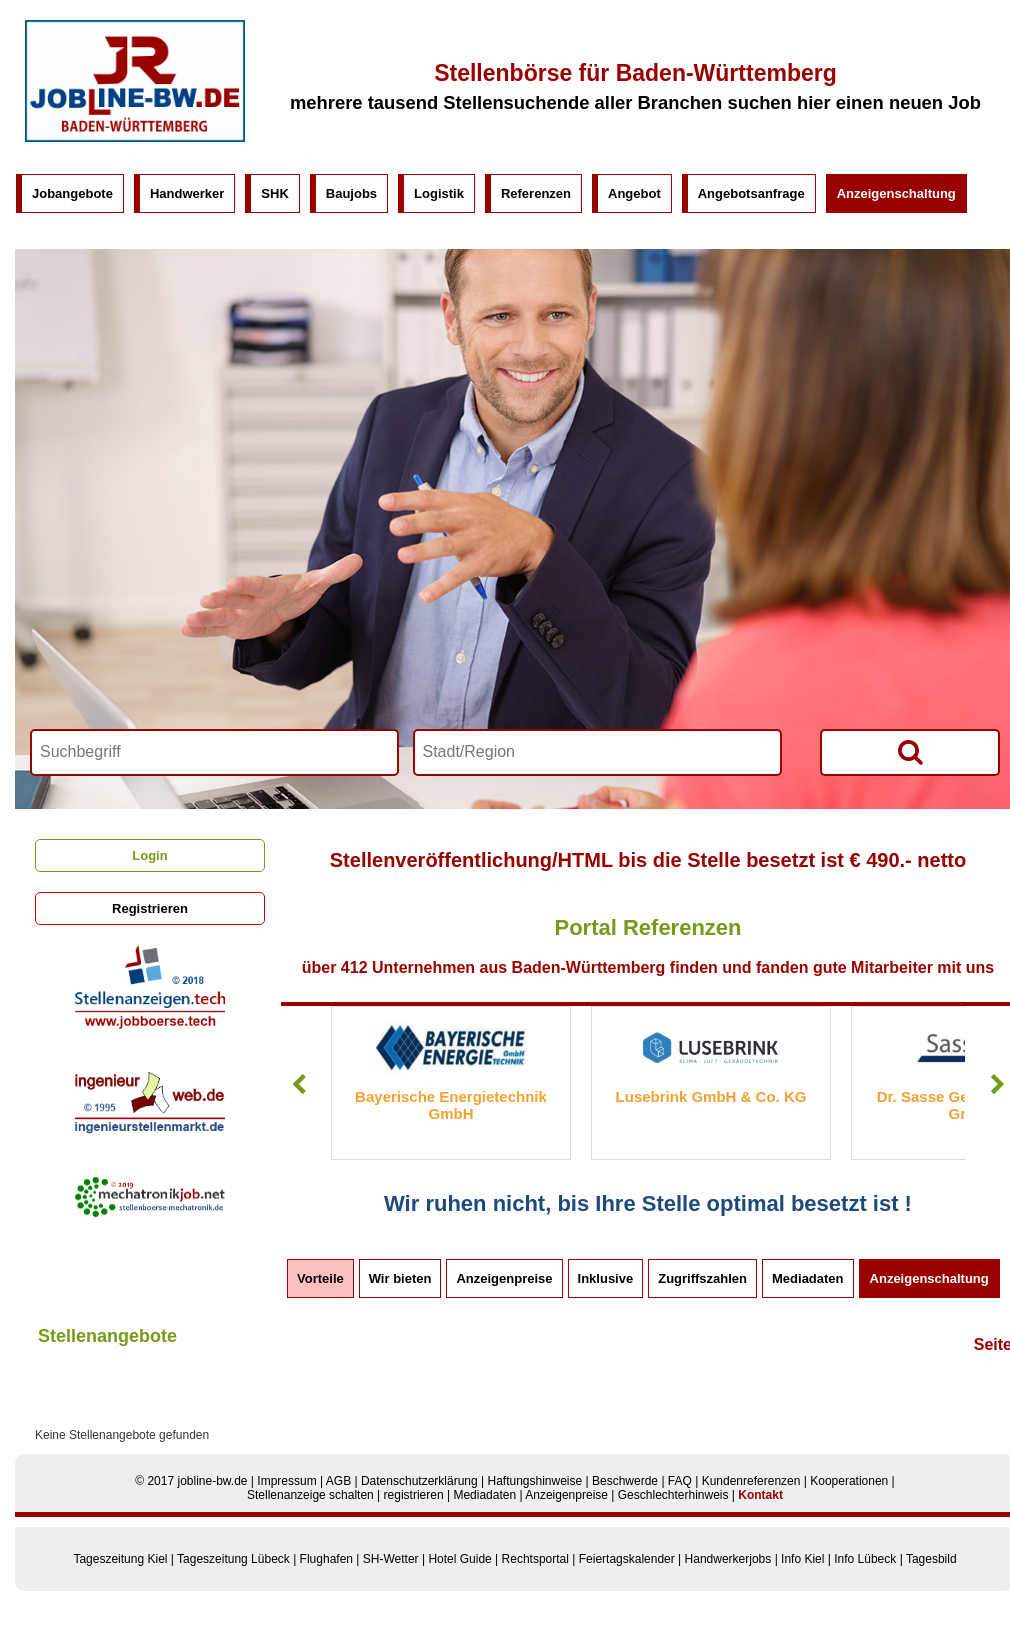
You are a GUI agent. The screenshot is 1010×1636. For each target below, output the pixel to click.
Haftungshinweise (534, 1481)
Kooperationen (849, 1481)
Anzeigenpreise (504, 1278)
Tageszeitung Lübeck (233, 1559)
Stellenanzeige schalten (310, 1495)
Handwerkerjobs (728, 1559)
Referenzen (536, 193)
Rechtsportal (535, 1559)
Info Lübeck (865, 1559)
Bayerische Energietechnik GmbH (451, 1105)
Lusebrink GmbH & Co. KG (711, 1096)
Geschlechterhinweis (673, 1495)
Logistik (439, 193)
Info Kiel (802, 1559)
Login (149, 855)
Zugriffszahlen (702, 1278)
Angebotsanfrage (751, 193)
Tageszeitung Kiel (120, 1559)
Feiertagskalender (627, 1559)
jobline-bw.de (212, 1481)
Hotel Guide (459, 1559)
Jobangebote (72, 193)
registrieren (414, 1495)
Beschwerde (625, 1481)
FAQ (680, 1481)
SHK (274, 193)
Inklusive (606, 1278)
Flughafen (326, 1559)
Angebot (634, 193)
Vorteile (320, 1278)
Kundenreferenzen (751, 1481)
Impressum (286, 1481)
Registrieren (150, 908)
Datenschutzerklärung (419, 1481)
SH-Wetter (391, 1559)
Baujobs (351, 193)
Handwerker (187, 193)
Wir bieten (400, 1278)
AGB (338, 1481)
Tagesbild (931, 1559)
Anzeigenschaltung (896, 193)
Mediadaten (808, 1278)
